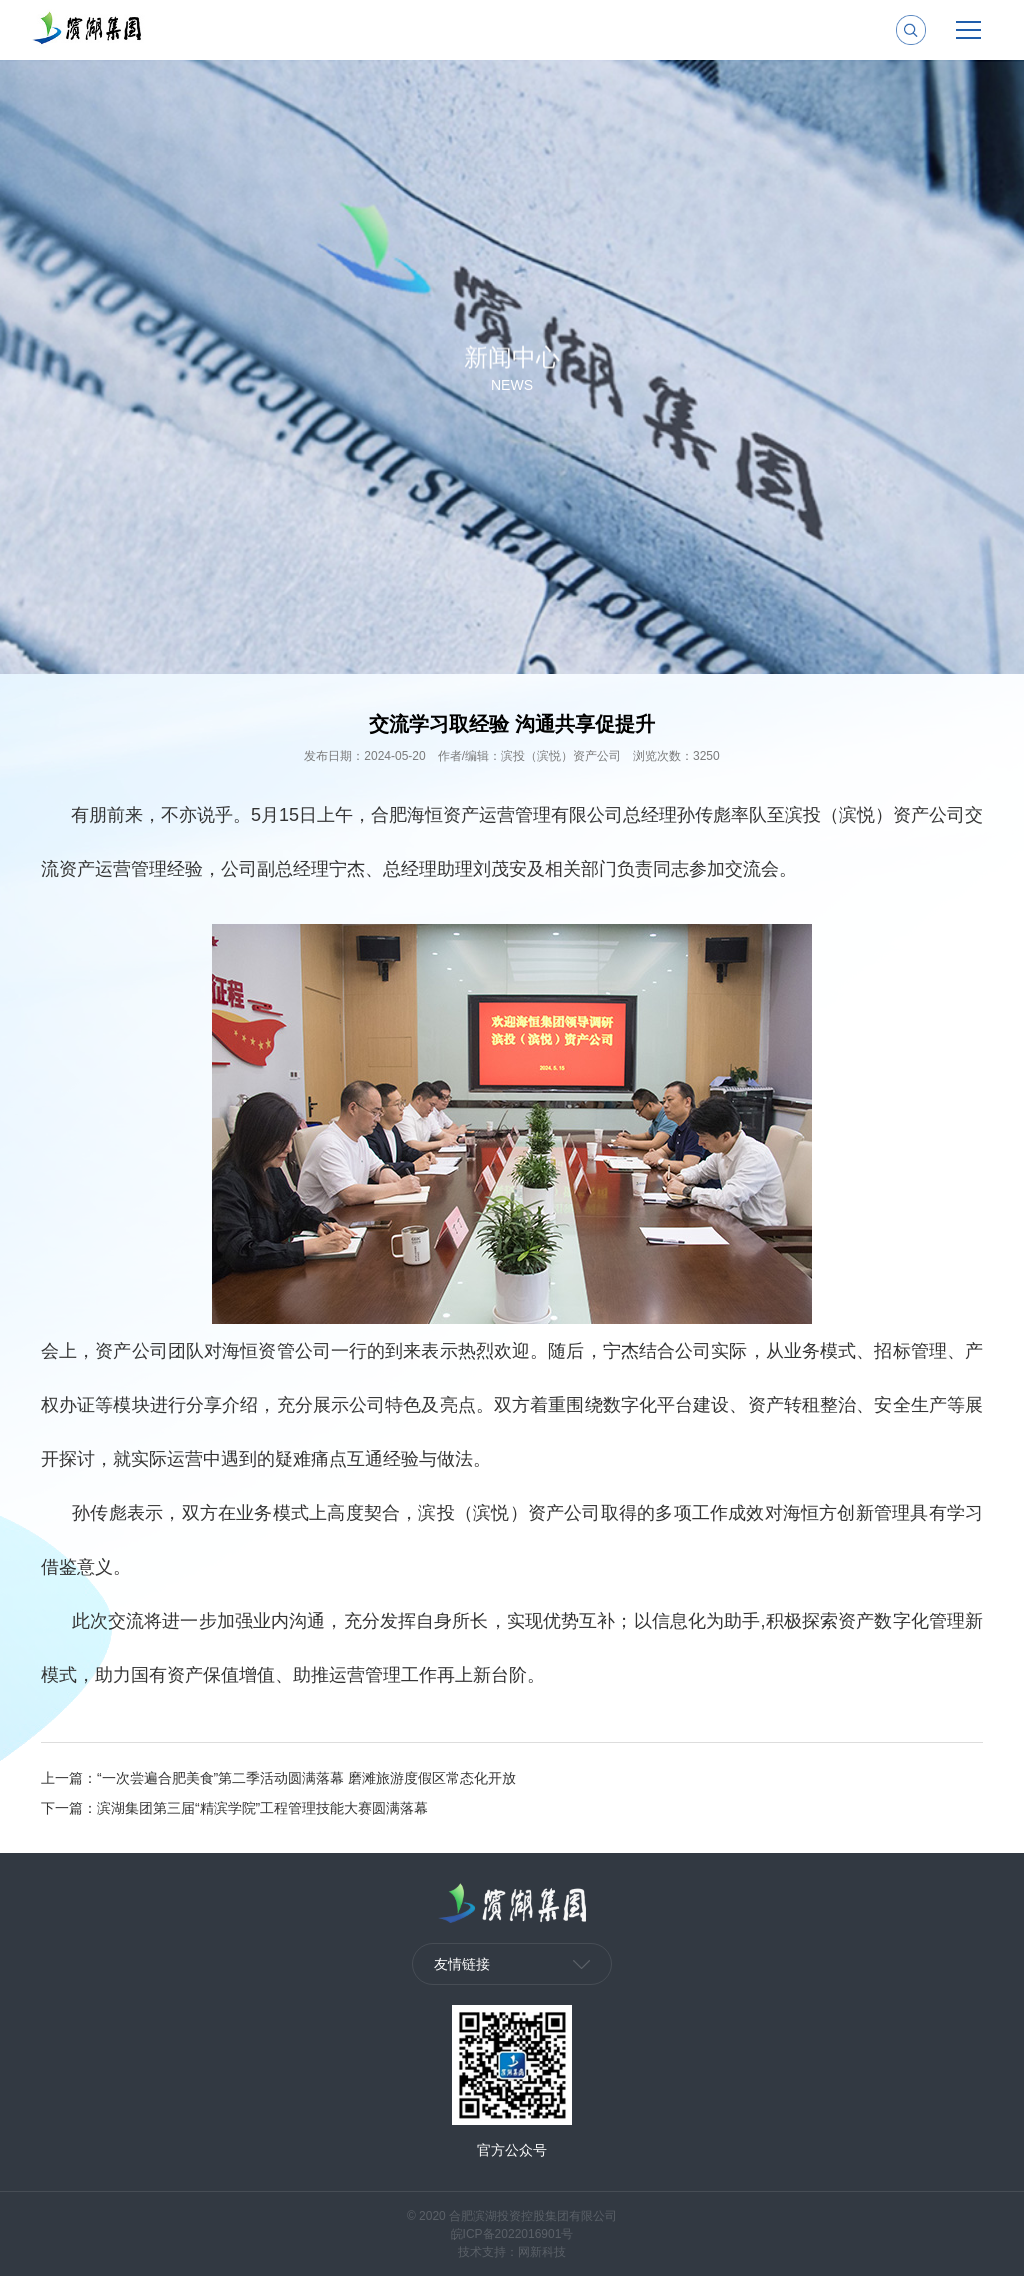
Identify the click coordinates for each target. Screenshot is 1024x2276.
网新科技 (542, 2252)
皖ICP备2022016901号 (512, 2234)
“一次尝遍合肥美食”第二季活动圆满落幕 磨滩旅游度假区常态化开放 (306, 1778)
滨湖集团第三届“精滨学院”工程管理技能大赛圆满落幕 (262, 1808)
